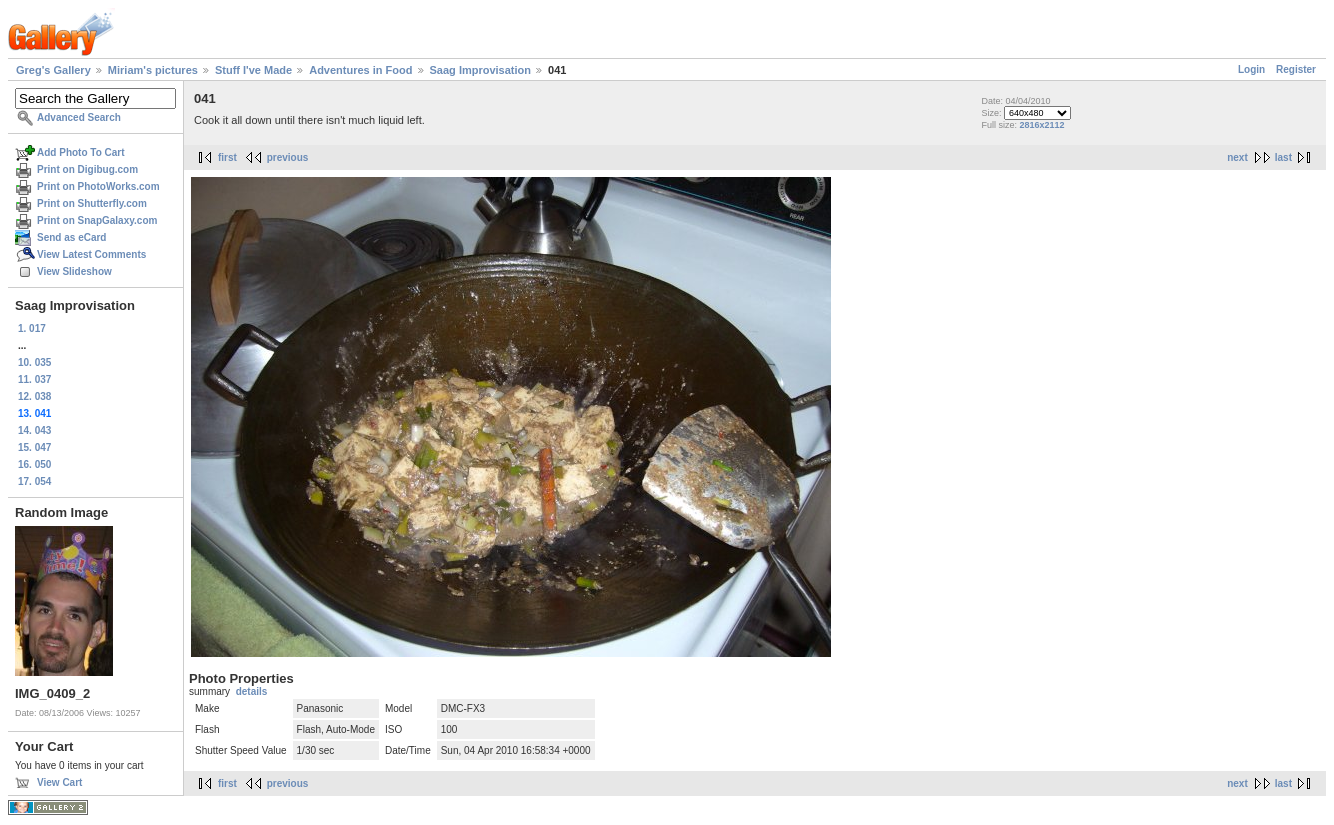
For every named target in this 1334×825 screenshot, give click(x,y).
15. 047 (34, 447)
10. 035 (34, 362)
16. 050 (34, 464)
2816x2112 (1041, 125)
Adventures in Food (360, 70)
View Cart (59, 782)
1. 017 (32, 328)
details (252, 691)
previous (288, 157)
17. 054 (34, 481)
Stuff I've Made (253, 70)
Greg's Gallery (53, 70)
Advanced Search (79, 117)
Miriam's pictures (153, 70)
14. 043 (34, 430)
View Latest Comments (91, 254)
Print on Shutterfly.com (92, 203)
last (1283, 157)
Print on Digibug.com (87, 169)
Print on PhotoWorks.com (98, 186)
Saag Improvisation (480, 70)
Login (1251, 69)
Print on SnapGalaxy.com (97, 220)
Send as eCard (71, 237)
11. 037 (34, 379)
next (1237, 157)
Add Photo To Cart (81, 152)
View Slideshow (74, 271)
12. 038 (34, 396)
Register (1296, 69)
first (227, 157)
